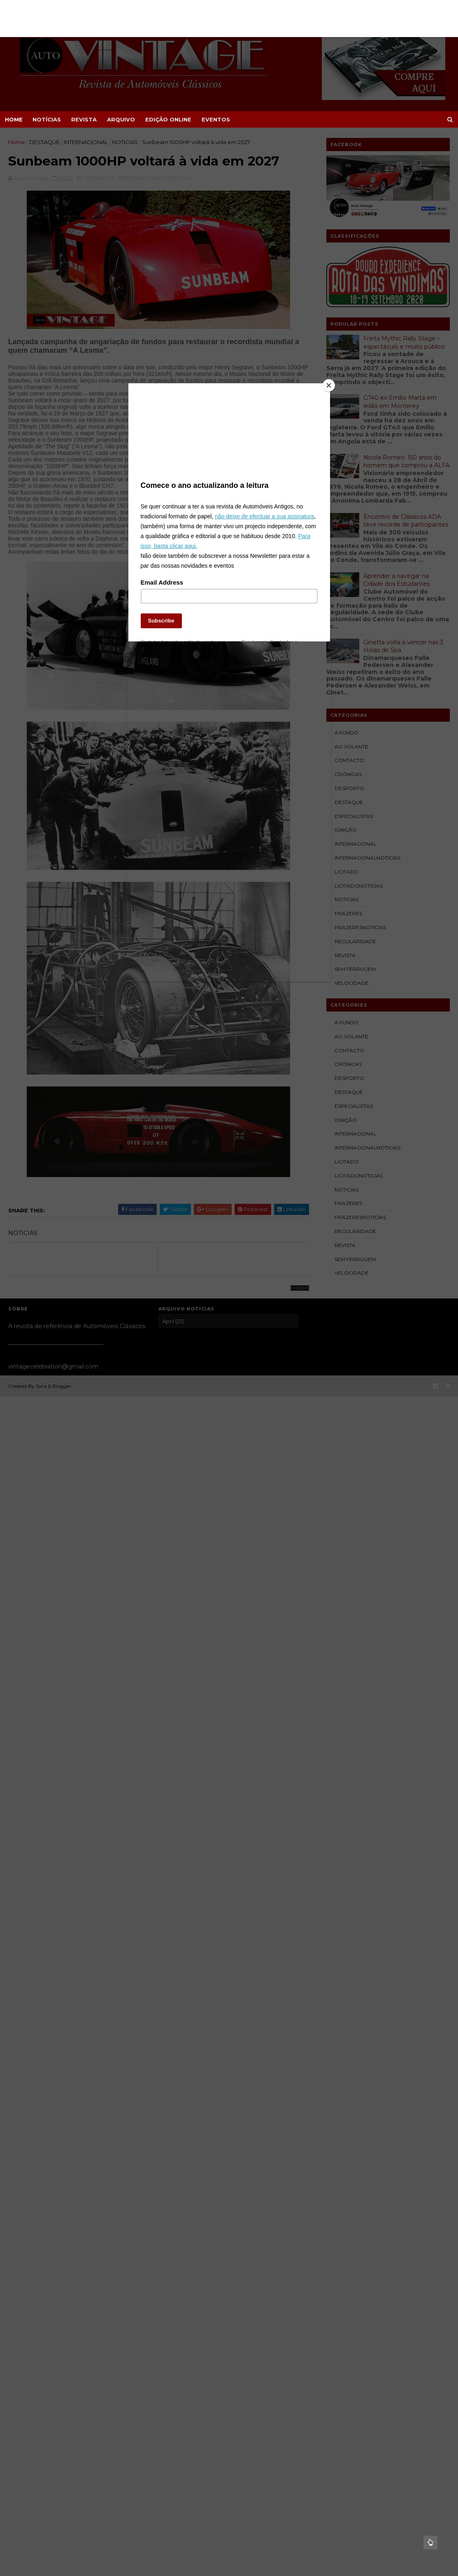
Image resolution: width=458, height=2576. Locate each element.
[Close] (328, 388)
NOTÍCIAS (47, 119)
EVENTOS (216, 119)
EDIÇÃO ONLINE (168, 119)
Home (14, 119)
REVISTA (84, 119)
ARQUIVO (121, 119)
